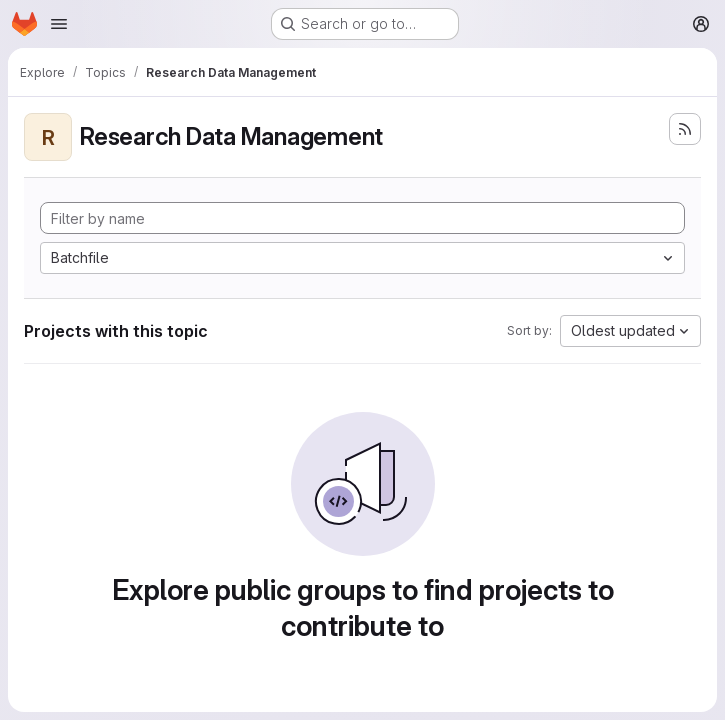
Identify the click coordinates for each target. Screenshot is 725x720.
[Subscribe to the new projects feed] (685, 129)
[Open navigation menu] (59, 24)
